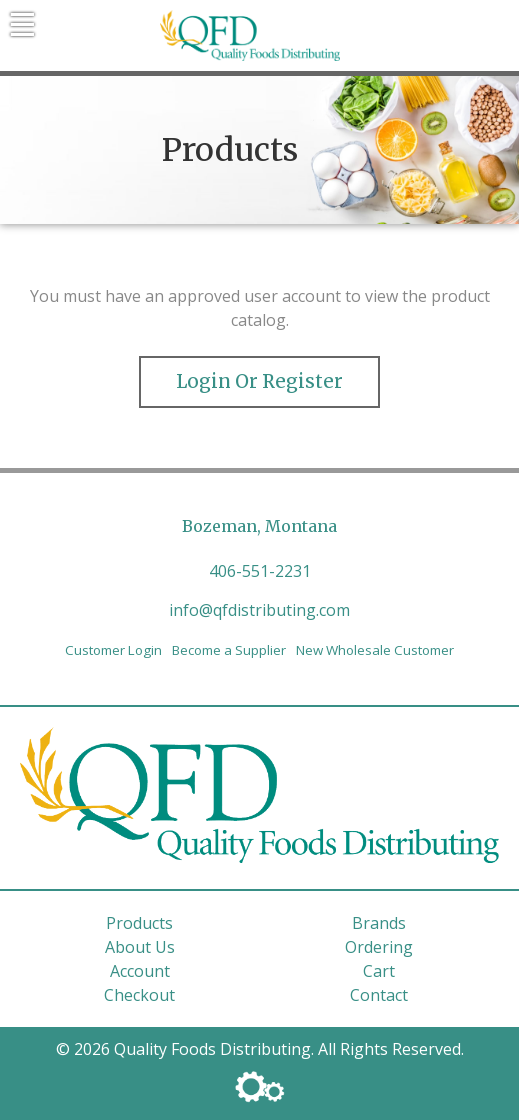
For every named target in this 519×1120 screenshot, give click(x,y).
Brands (379, 923)
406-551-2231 (260, 571)
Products (139, 923)
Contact (379, 995)
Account (140, 971)
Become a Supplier (229, 650)
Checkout (139, 995)
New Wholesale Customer (375, 650)
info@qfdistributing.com (259, 610)
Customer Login (113, 650)
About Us (140, 947)
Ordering (379, 947)
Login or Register (259, 381)
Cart (379, 971)
